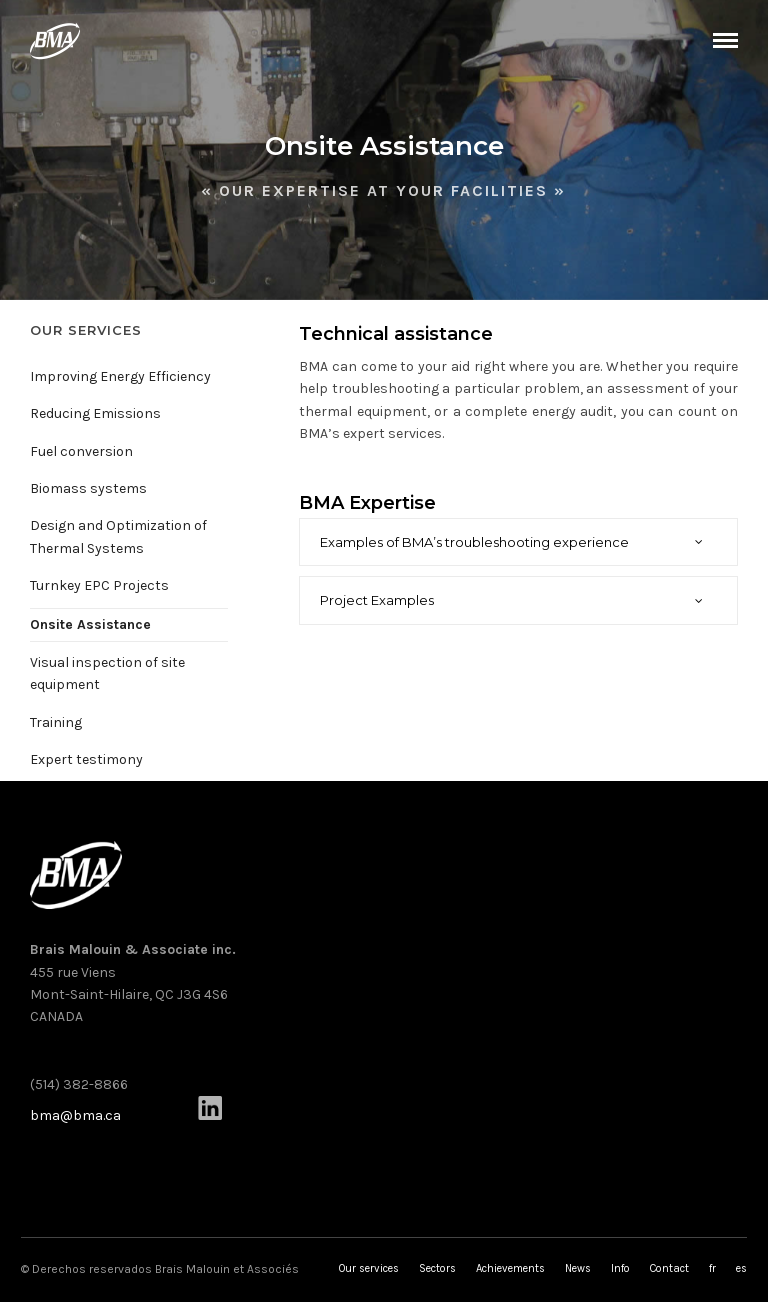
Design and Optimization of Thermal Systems (118, 536)
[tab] (518, 542)
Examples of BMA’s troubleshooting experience (474, 542)
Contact (669, 1268)
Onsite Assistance (90, 624)
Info (620, 1268)
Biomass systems (88, 488)
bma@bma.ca (75, 1115)
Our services (369, 1268)
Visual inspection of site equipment (107, 673)
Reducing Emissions (95, 413)
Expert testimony (86, 759)
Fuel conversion (81, 451)
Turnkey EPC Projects (99, 585)
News (578, 1268)
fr (712, 1268)
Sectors (437, 1268)
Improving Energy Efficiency (120, 376)
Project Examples (377, 600)
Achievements (510, 1268)
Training (56, 722)
